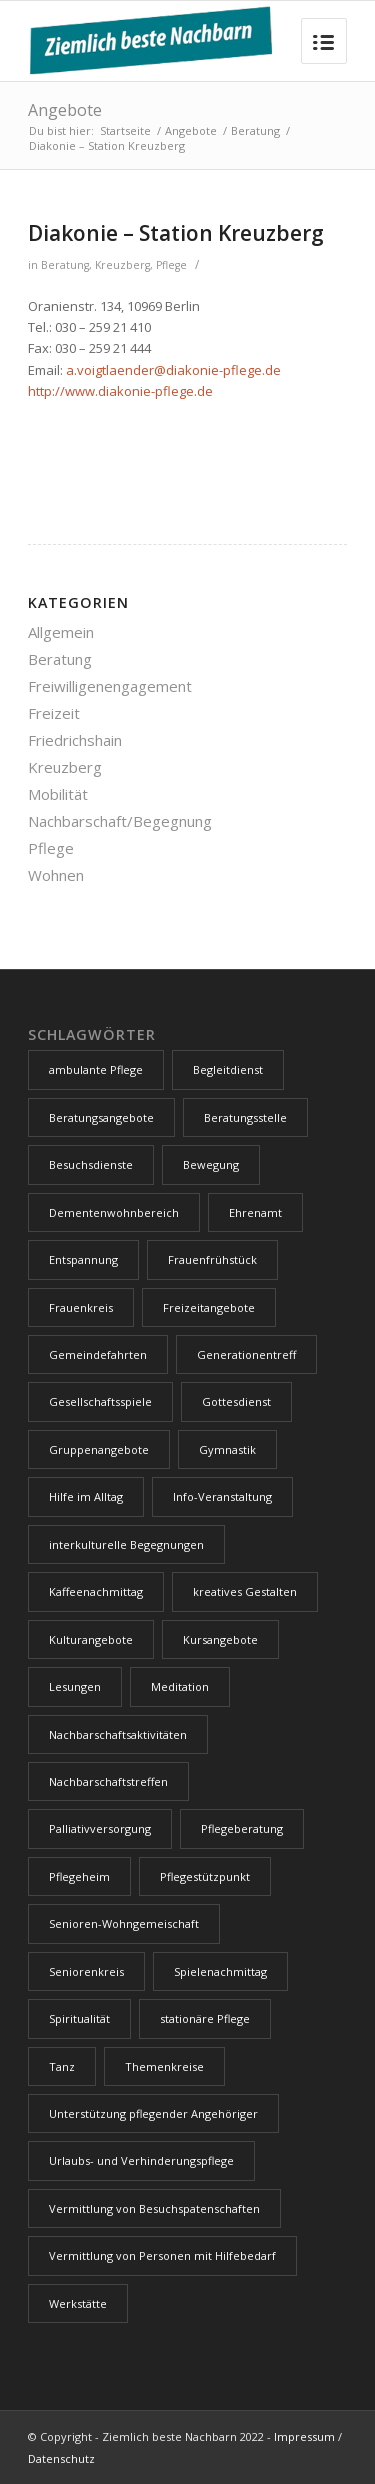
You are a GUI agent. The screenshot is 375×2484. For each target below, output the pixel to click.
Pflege (171, 265)
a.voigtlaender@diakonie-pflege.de (173, 370)
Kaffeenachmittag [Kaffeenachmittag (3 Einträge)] (96, 1591)
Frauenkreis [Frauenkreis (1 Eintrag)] (81, 1307)
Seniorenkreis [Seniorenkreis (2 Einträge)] (86, 1971)
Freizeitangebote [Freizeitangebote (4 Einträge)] (209, 1307)
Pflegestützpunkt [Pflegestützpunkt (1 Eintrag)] (205, 1876)
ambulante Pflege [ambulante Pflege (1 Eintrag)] (96, 1069)
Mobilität (58, 794)
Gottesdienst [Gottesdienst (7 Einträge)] (236, 1401)
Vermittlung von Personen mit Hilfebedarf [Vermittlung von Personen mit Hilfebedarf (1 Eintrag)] (162, 2255)
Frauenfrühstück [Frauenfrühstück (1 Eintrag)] (212, 1259)
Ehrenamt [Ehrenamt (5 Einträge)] (255, 1212)
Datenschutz (61, 2458)
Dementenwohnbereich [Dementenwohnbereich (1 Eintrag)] (114, 1212)
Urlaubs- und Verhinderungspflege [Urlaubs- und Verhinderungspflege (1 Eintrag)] (141, 2160)
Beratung (255, 130)
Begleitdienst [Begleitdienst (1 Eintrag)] (228, 1069)
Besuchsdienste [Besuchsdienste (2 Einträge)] (91, 1164)
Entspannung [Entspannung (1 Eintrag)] (83, 1259)
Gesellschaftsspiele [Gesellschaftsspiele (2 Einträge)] (100, 1401)
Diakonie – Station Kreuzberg (176, 233)
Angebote (65, 110)
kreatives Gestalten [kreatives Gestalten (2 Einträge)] (245, 1591)
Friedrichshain (75, 740)
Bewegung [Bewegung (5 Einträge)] (211, 1164)
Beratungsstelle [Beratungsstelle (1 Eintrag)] (245, 1117)
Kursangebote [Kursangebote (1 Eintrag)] (220, 1639)
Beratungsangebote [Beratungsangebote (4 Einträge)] (101, 1117)
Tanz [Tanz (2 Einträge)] (62, 2066)
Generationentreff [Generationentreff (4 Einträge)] (246, 1354)
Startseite (125, 130)
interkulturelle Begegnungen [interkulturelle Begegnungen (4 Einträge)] (126, 1544)
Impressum (304, 2436)
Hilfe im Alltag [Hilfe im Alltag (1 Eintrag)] (86, 1496)
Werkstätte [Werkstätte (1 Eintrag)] (78, 2303)
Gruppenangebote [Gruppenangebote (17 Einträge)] (99, 1449)
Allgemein (61, 632)
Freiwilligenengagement (110, 686)
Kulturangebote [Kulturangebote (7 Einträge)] (91, 1639)
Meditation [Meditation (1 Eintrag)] (180, 1686)
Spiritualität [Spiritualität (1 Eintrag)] (79, 2018)
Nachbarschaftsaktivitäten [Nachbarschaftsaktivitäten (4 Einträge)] (118, 1734)
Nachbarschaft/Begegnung (120, 821)
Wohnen (56, 875)
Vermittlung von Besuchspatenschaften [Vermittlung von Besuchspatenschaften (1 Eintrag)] (154, 2208)
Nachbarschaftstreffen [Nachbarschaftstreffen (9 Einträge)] (108, 1781)
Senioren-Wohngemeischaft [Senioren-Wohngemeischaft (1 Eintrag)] (124, 1923)
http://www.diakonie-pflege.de (120, 391)
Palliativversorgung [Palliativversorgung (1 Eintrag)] (100, 1828)
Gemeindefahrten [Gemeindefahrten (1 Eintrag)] (98, 1354)
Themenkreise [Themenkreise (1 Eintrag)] (164, 2066)
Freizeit (54, 713)
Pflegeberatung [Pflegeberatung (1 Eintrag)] (242, 1828)
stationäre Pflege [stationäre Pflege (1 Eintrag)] (205, 2018)
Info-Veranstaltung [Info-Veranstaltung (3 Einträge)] (222, 1496)
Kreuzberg (122, 265)
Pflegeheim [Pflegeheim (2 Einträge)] (79, 1876)
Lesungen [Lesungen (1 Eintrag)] (75, 1686)
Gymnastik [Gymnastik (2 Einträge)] (227, 1449)
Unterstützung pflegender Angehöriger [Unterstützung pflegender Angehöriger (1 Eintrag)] (153, 2113)
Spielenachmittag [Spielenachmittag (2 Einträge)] (220, 1971)
